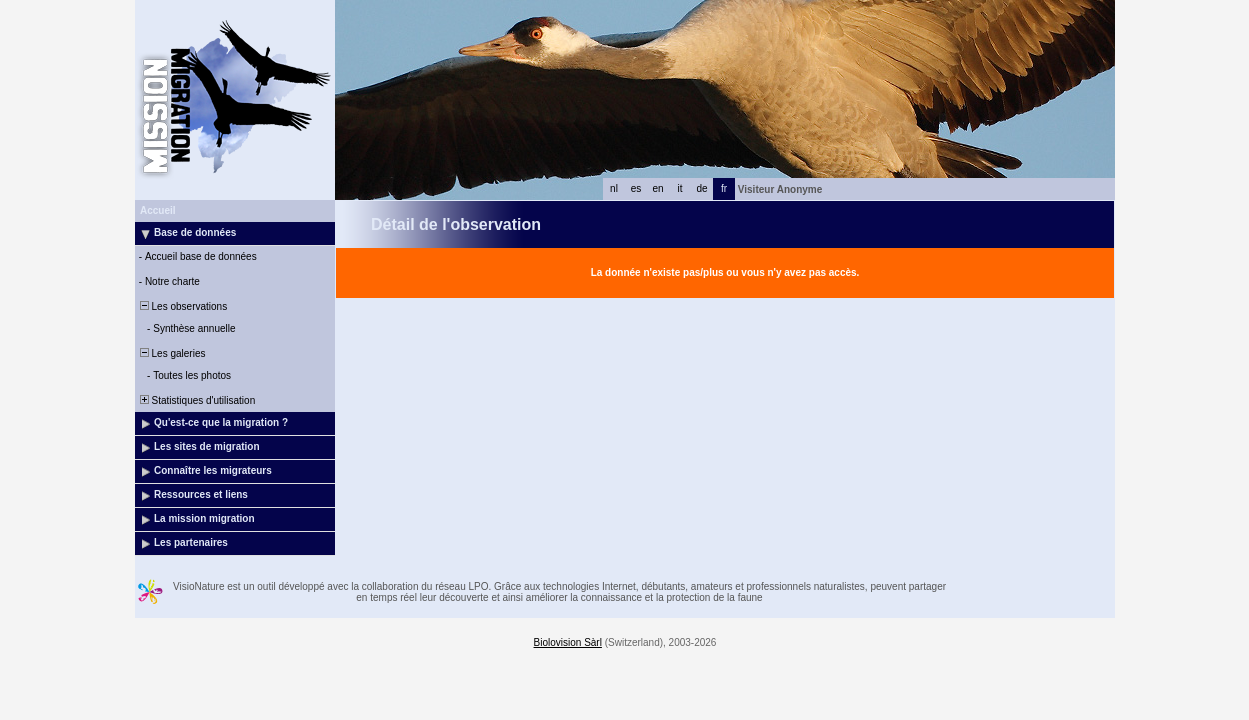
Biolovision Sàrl (568, 642)
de (701, 188)
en (657, 188)
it (680, 188)
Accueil (158, 210)
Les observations (182, 306)
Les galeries (171, 353)
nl (614, 188)
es (636, 188)
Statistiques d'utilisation (196, 400)
